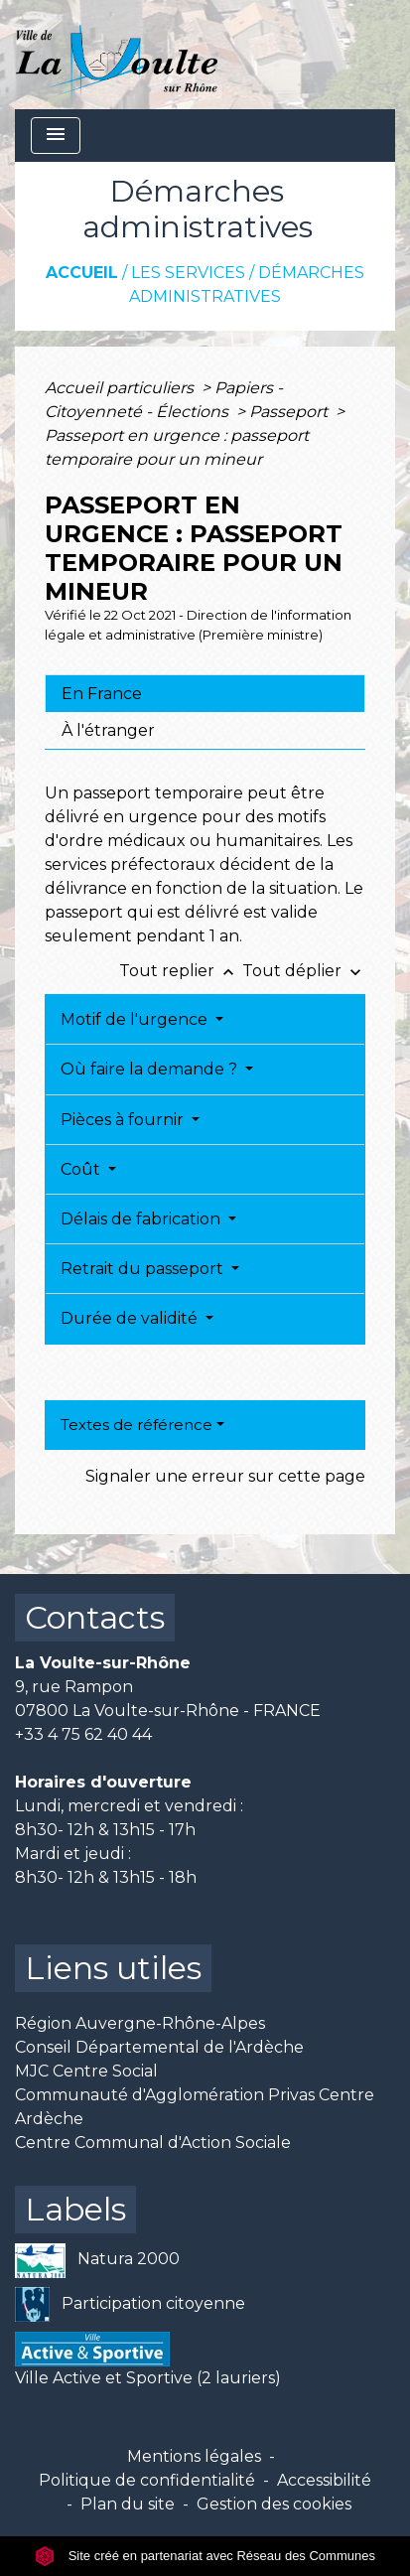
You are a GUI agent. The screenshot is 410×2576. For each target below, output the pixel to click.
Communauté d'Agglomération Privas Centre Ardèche (194, 2106)
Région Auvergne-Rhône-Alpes (140, 2023)
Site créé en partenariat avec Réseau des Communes (205, 2555)
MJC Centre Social (86, 2071)
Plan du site (127, 2504)
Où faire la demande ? (151, 1069)
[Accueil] (116, 54)
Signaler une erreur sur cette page (225, 1476)
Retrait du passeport (144, 1268)
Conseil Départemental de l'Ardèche (159, 2047)
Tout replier (180, 970)
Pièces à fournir (124, 1119)
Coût (82, 1169)
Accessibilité (324, 2480)
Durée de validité (131, 1318)
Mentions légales (194, 2456)
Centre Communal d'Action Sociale (153, 2142)
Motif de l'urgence (136, 1019)
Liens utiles (113, 1967)
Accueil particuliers (121, 387)
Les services (188, 272)
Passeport (290, 411)
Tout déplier (303, 970)
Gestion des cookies (274, 2504)
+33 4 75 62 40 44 (83, 1734)
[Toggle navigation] (55, 135)
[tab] (205, 693)
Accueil (82, 272)
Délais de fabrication (142, 1219)
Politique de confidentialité (147, 2480)
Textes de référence (136, 1424)
